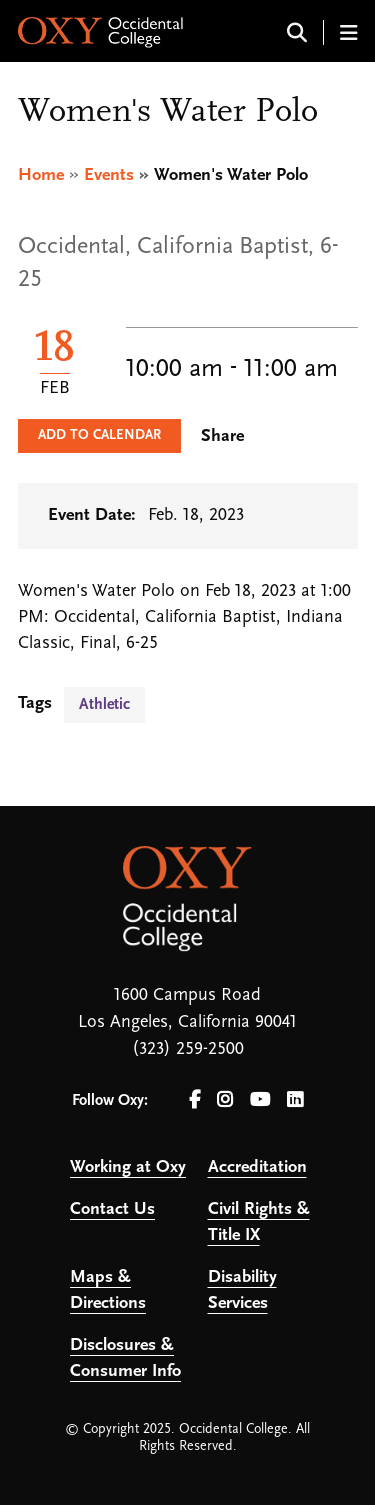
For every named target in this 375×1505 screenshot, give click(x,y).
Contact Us (112, 1209)
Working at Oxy (128, 1167)
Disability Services (242, 1290)
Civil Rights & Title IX (259, 1222)
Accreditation (257, 1167)
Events (109, 175)
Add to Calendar (99, 435)
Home (41, 175)
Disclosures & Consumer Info (125, 1358)
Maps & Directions (108, 1290)
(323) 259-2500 (188, 1049)
